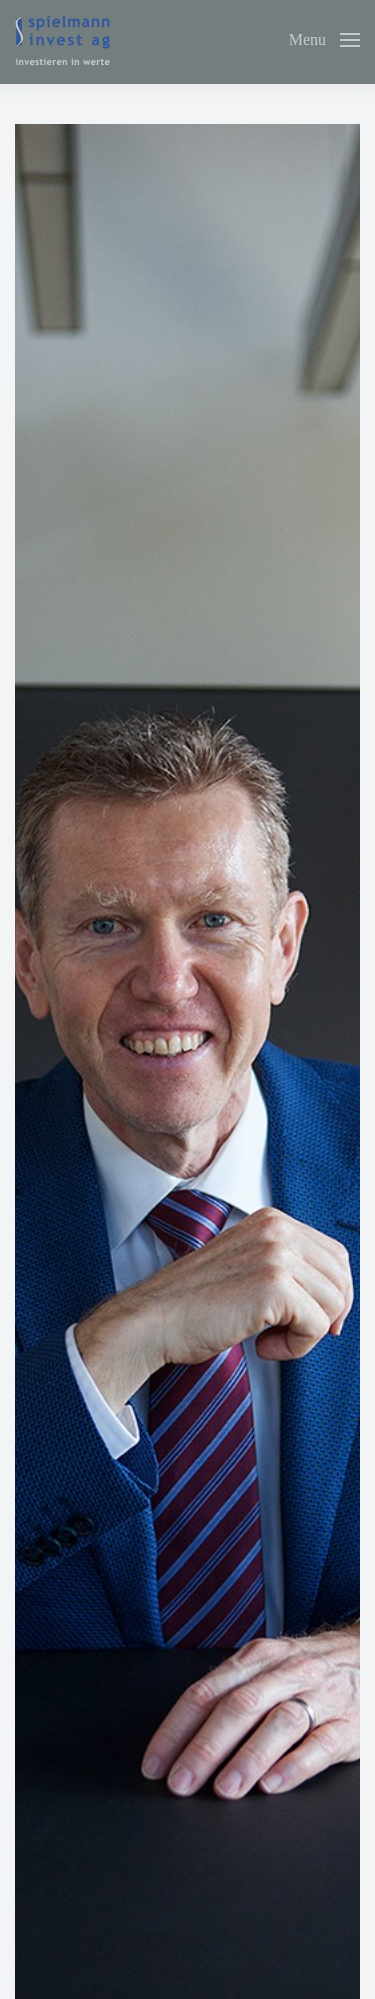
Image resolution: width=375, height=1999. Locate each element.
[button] (324, 40)
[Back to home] (62, 40)
